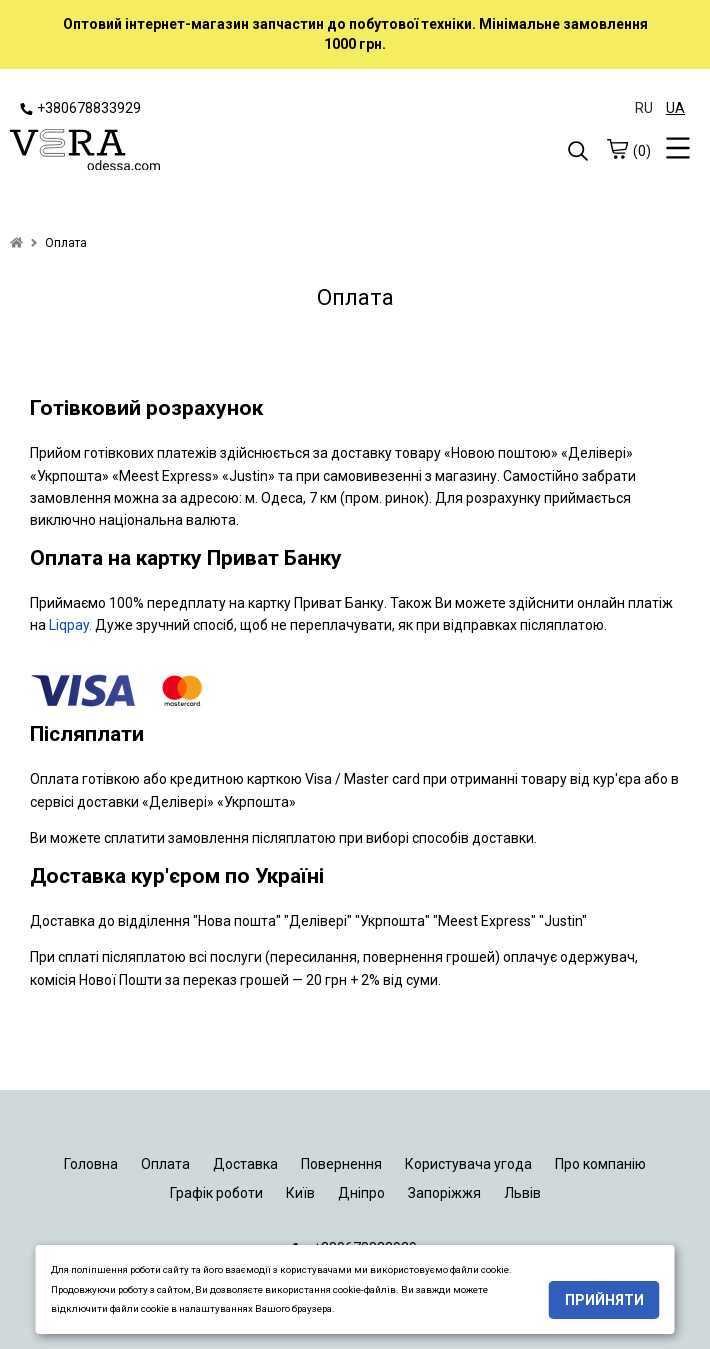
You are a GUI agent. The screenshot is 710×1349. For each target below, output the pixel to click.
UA (675, 108)
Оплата (165, 1164)
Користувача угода (468, 1164)
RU (644, 108)
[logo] (182, 152)
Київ (300, 1193)
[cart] (617, 149)
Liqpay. (70, 625)
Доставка (245, 1164)
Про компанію (600, 1164)
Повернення (341, 1164)
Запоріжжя (444, 1193)
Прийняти (604, 1300)
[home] (16, 243)
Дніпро (361, 1193)
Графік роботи (216, 1193)
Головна (91, 1164)
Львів (522, 1193)
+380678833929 (80, 108)
